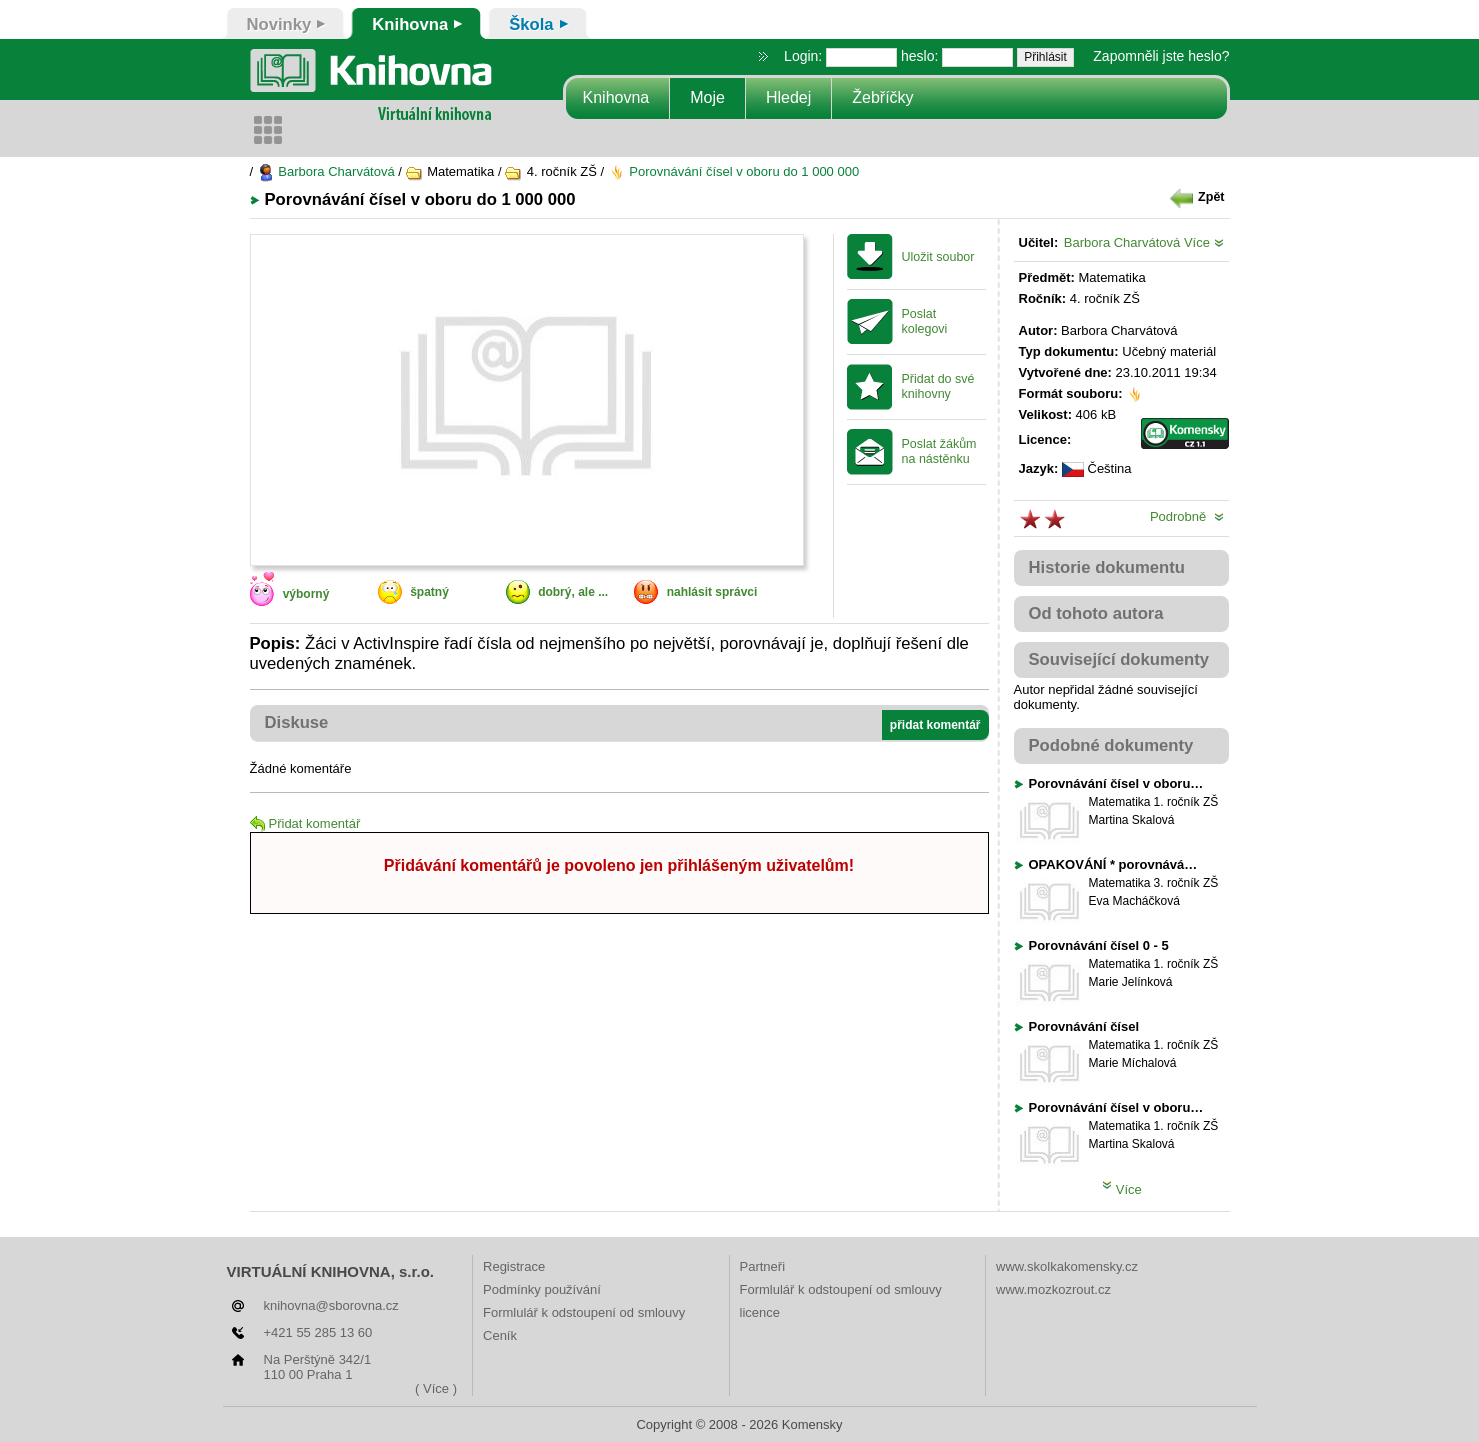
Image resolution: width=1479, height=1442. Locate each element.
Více (1204, 242)
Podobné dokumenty (1111, 745)
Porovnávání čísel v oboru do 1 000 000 (733, 171)
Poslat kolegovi (925, 321)
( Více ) (436, 1388)
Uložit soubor (938, 257)
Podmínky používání (542, 1289)
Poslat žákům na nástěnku (939, 451)
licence (760, 1312)
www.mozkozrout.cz (1053, 1289)
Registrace (514, 1266)
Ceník (500, 1335)
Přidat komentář (305, 823)
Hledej (788, 97)
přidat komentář (935, 725)
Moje (707, 97)
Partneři (763, 1266)
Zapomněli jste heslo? (1161, 56)
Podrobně (1187, 516)
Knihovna (616, 97)
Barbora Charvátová (326, 171)
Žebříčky (882, 97)
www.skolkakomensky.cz (1067, 1266)
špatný (429, 592)
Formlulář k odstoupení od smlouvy (584, 1312)
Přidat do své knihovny (938, 386)
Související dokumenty (1119, 659)
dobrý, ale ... (573, 592)
